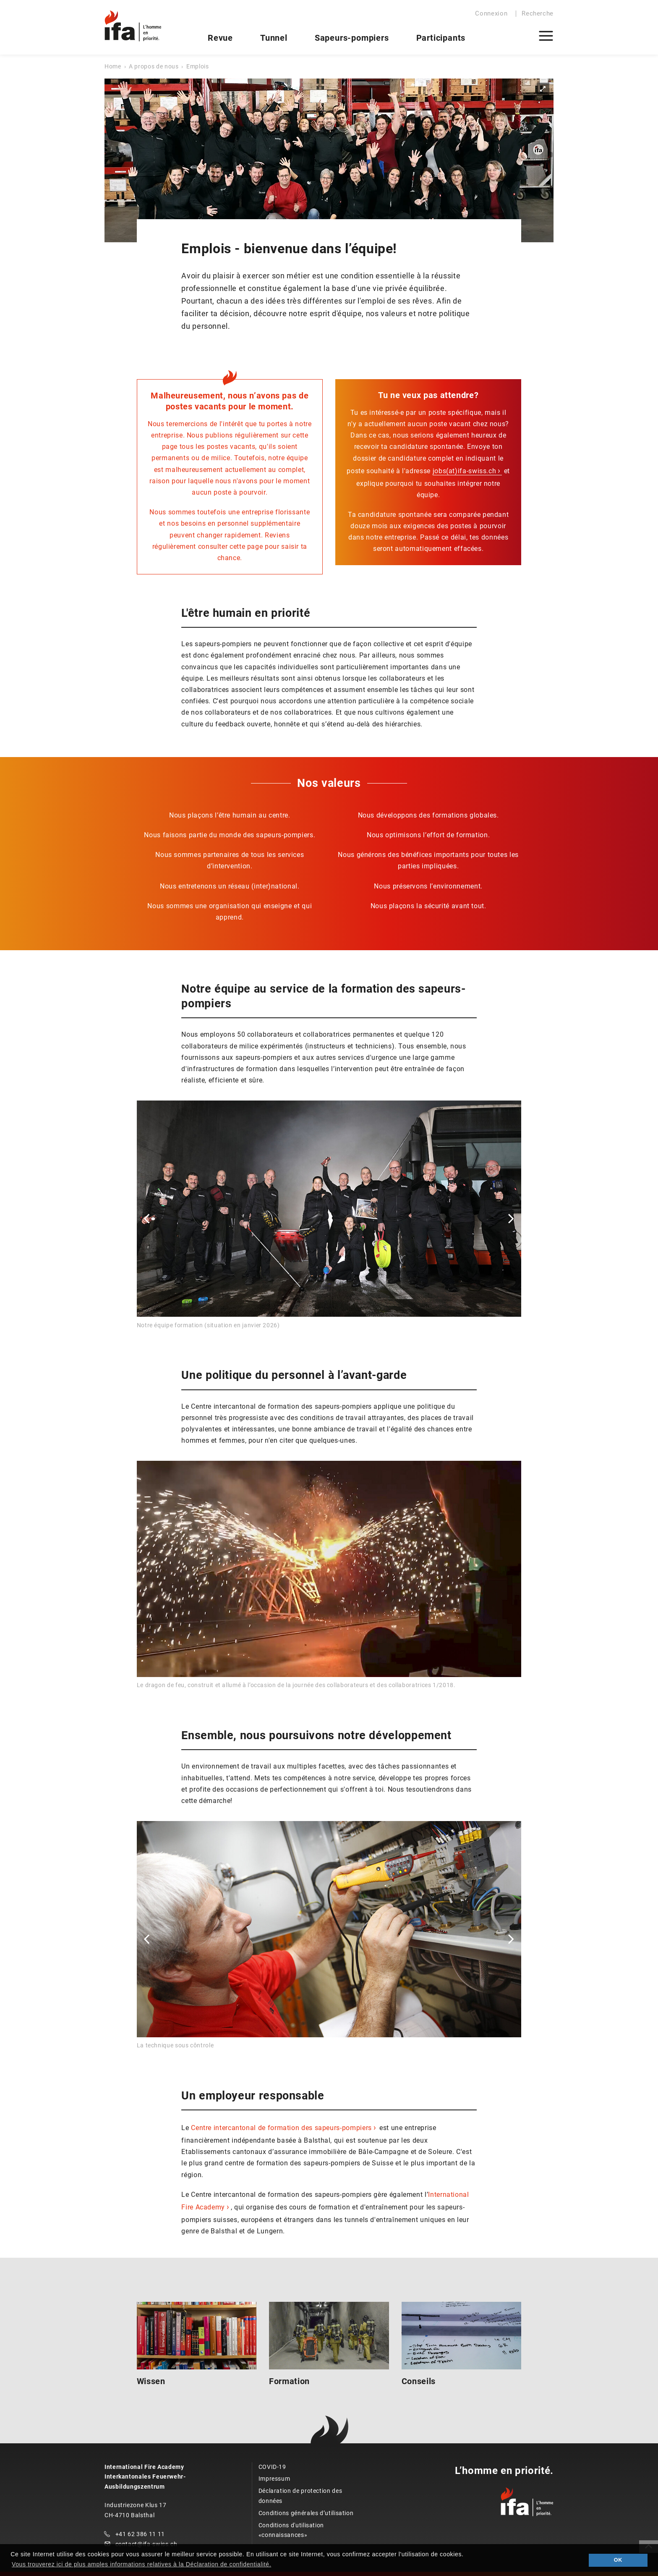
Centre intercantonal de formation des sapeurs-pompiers (281, 2128)
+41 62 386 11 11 (140, 2534)
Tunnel (273, 38)
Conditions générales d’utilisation (306, 2513)
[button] (147, 1218)
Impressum (274, 2478)
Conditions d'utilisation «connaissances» (291, 2530)
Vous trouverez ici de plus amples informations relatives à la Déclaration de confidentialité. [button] (141, 2564)
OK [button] (618, 2560)
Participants (441, 38)
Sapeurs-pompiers (352, 38)
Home (112, 66)
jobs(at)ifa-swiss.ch (464, 471)
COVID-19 (272, 2466)
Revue (220, 38)
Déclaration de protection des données (300, 2495)
